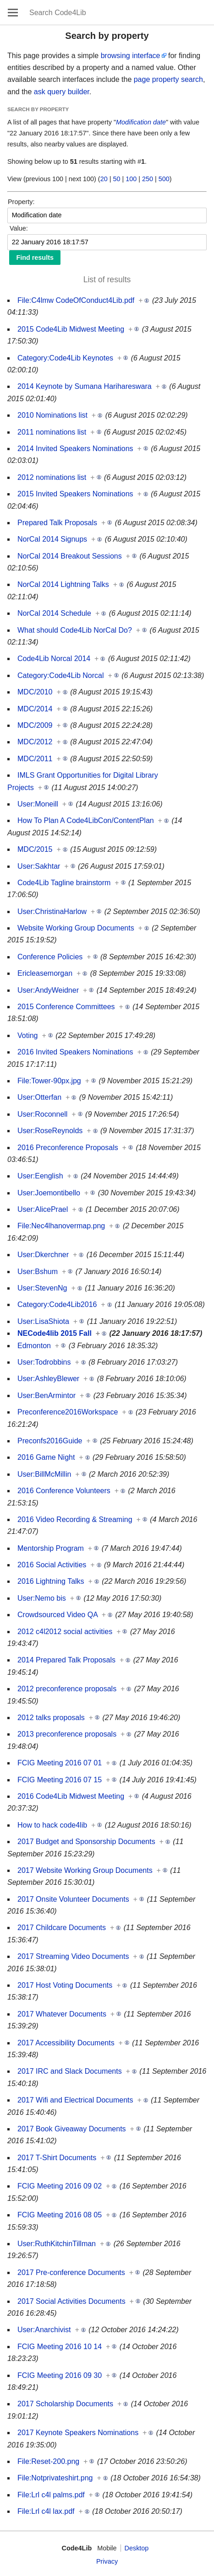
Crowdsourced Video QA (57, 1615)
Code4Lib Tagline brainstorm (63, 883)
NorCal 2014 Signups (52, 539)
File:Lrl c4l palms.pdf (51, 2495)
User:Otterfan (39, 1097)
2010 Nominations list (52, 415)
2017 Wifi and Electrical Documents (75, 2100)
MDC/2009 (34, 725)
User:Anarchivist (44, 2330)
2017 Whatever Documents (61, 2014)
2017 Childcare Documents (61, 1927)
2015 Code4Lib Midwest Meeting (70, 329)
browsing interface (130, 55)
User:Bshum (37, 1271)
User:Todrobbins (44, 1362)
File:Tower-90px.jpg (49, 1081)
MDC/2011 (34, 759)
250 (147, 179)
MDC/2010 (34, 692)
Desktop (137, 2548)
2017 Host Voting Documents (64, 1985)
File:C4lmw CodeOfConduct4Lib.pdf (75, 300)
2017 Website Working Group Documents (85, 1870)
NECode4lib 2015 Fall (54, 1333)
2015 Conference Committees (66, 1007)
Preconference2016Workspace (67, 1412)
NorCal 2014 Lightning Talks (63, 584)
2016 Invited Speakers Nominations (75, 1052)
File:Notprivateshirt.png (55, 2478)
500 (164, 179)
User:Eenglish (40, 1176)
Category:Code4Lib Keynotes (65, 358)
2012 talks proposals (51, 1717)
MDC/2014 (34, 709)
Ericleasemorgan (44, 973)
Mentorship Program (50, 1548)
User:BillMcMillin (44, 1474)
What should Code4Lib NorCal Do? (74, 630)
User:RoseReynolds (49, 1131)
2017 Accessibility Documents (66, 2043)
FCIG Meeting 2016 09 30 (59, 2375)
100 (131, 179)
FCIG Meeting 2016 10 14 (59, 2346)
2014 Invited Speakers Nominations (75, 448)
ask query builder (61, 92)
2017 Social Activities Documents (71, 2301)
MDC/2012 (34, 742)
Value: (19, 228)
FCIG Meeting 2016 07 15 (59, 1780)
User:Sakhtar (38, 866)
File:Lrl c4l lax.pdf (46, 2511)
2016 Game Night (46, 1457)
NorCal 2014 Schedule (54, 613)
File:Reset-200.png (48, 2461)
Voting (27, 1035)
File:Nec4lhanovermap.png (61, 1226)
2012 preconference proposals (66, 1689)
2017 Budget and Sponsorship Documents (86, 1841)
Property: (21, 201)
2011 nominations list (51, 432)
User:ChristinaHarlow (52, 911)
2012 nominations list (51, 477)
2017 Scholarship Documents (65, 2404)
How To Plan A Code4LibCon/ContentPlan (85, 820)
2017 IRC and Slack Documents (69, 2071)
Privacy (107, 2561)
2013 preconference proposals (66, 1734)
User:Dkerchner (43, 1254)
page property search (168, 79)
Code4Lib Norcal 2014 (53, 658)
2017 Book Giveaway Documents (71, 2129)
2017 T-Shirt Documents (56, 2158)
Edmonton (34, 1346)
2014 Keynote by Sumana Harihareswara (84, 386)
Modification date (141, 122)
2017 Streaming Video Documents (73, 1956)
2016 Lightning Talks (50, 1581)
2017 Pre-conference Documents (71, 2272)
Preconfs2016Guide (49, 1441)
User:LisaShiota (43, 1321)
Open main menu (13, 12)
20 (104, 179)
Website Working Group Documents (75, 928)
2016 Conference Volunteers (63, 1491)
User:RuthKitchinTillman (56, 2244)
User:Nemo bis (41, 1598)
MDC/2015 (34, 849)
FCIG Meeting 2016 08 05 (59, 2215)
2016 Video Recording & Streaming (74, 1519)
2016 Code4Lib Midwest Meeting (70, 1796)
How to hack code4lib (52, 1825)
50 (116, 179)
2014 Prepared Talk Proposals (66, 1660)
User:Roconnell (42, 1114)
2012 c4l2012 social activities (64, 1631)
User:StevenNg (42, 1288)
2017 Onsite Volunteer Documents (73, 1899)
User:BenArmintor (46, 1395)
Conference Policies (49, 957)
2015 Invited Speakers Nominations (75, 494)
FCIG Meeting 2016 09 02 (59, 2186)
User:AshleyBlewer (48, 1378)
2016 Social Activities (51, 1565)
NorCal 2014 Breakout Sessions (69, 556)
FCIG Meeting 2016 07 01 (59, 1763)
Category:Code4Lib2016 (57, 1304)
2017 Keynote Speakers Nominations (77, 2432)
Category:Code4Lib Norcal (60, 675)
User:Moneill (37, 804)
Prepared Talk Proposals (57, 523)
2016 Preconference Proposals (67, 1147)
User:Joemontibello (48, 1193)
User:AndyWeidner (48, 990)
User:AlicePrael (42, 1209)
